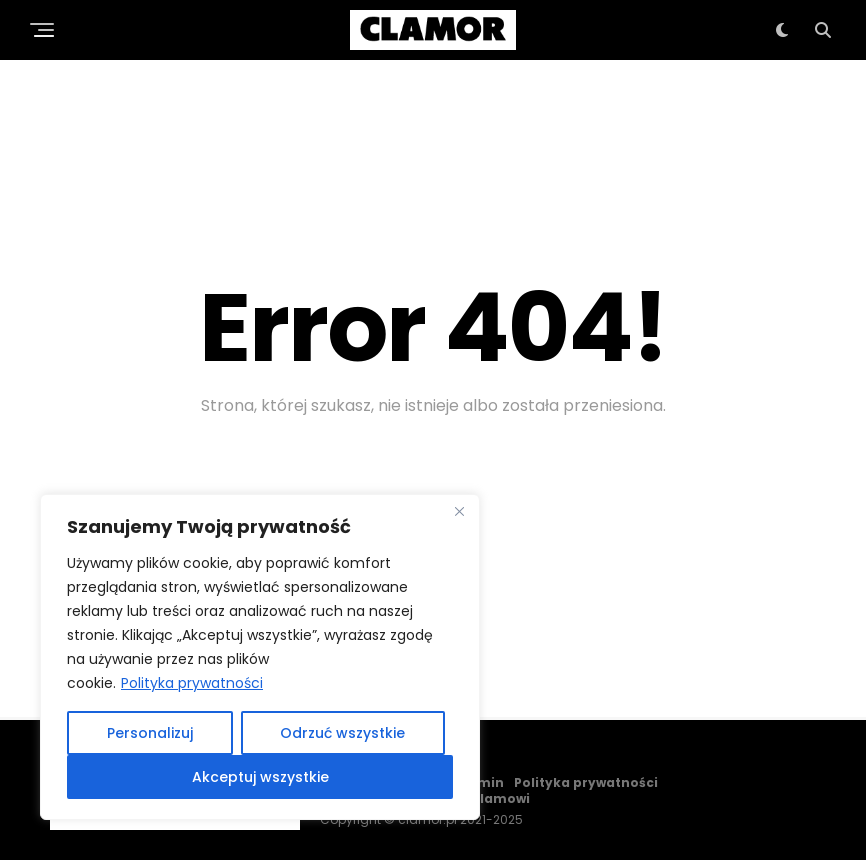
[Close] (459, 511)
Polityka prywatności (192, 683)
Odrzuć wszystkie (342, 733)
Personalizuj (150, 733)
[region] (260, 657)
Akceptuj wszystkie (260, 777)
